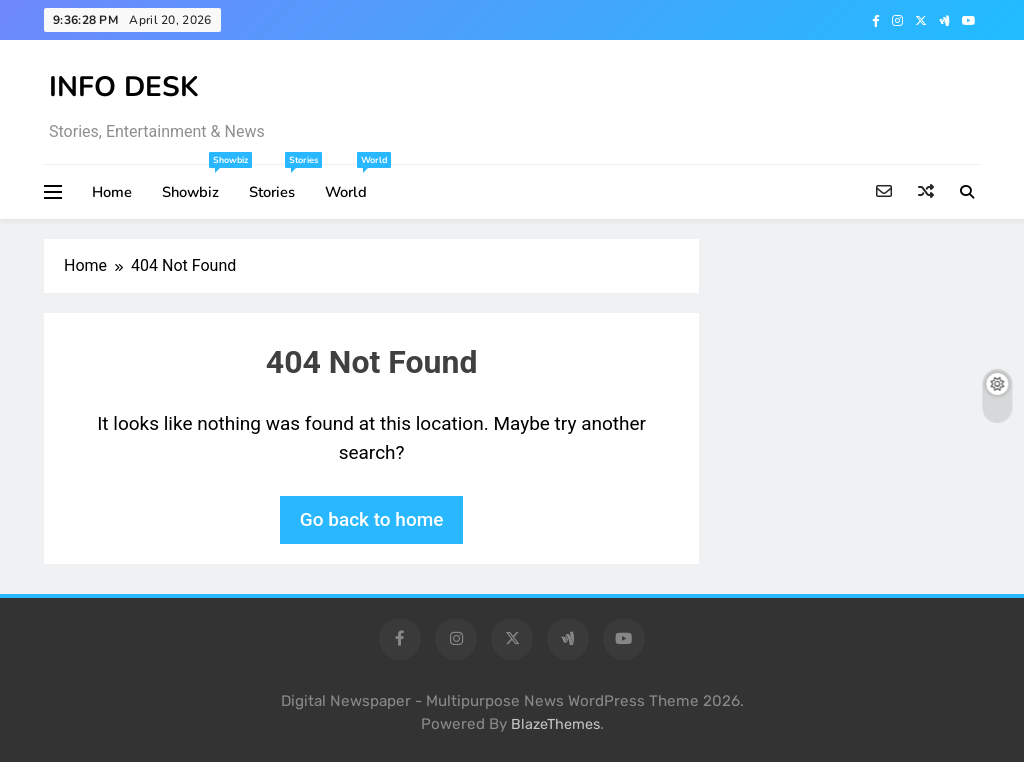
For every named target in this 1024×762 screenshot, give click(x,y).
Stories (279, 183)
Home (112, 192)
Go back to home (372, 519)
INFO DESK (124, 87)
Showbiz (198, 183)
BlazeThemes (555, 724)
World (353, 183)
